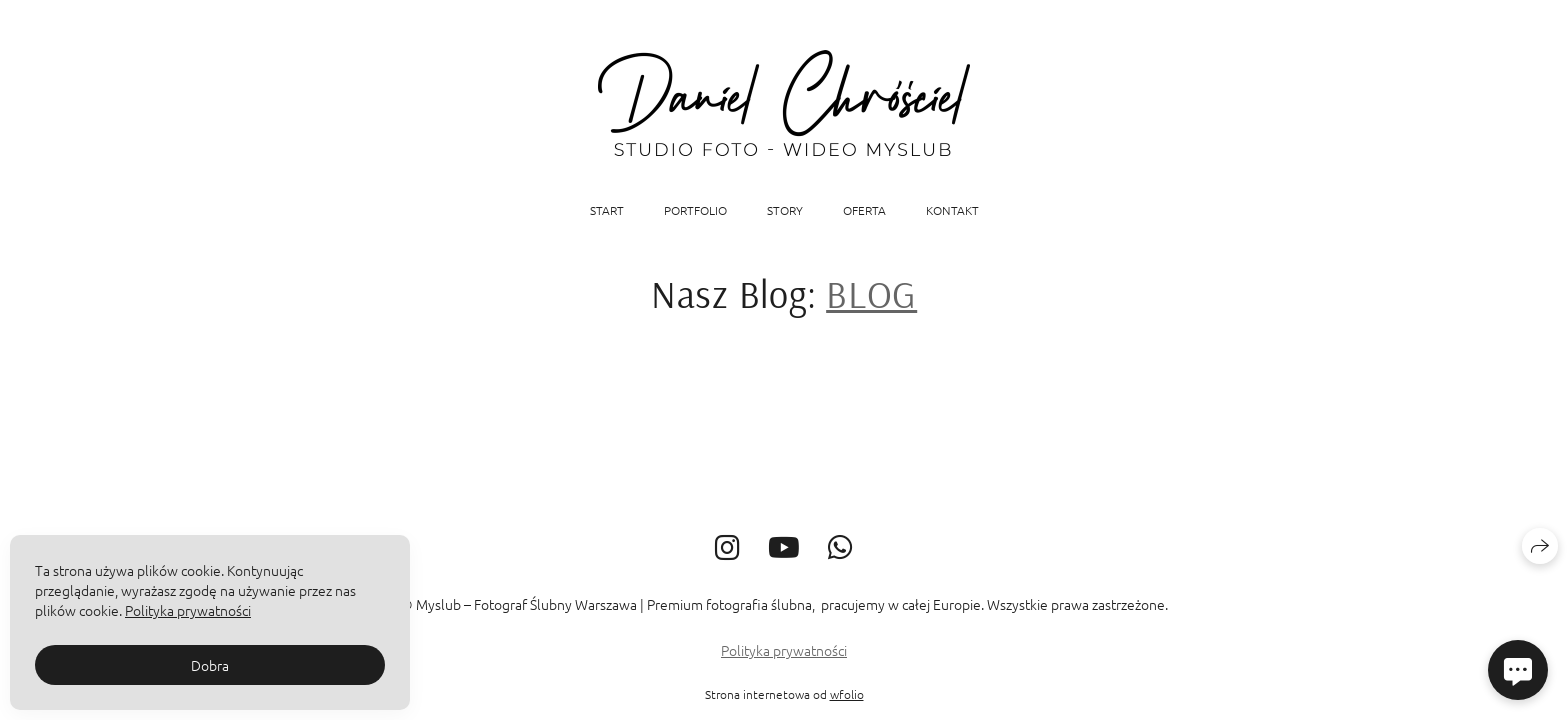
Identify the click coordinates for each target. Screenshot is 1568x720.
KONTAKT (952, 210)
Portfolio (695, 210)
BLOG (871, 294)
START (607, 210)
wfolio (847, 694)
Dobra (210, 665)
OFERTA (864, 210)
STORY (785, 210)
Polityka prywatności (784, 650)
